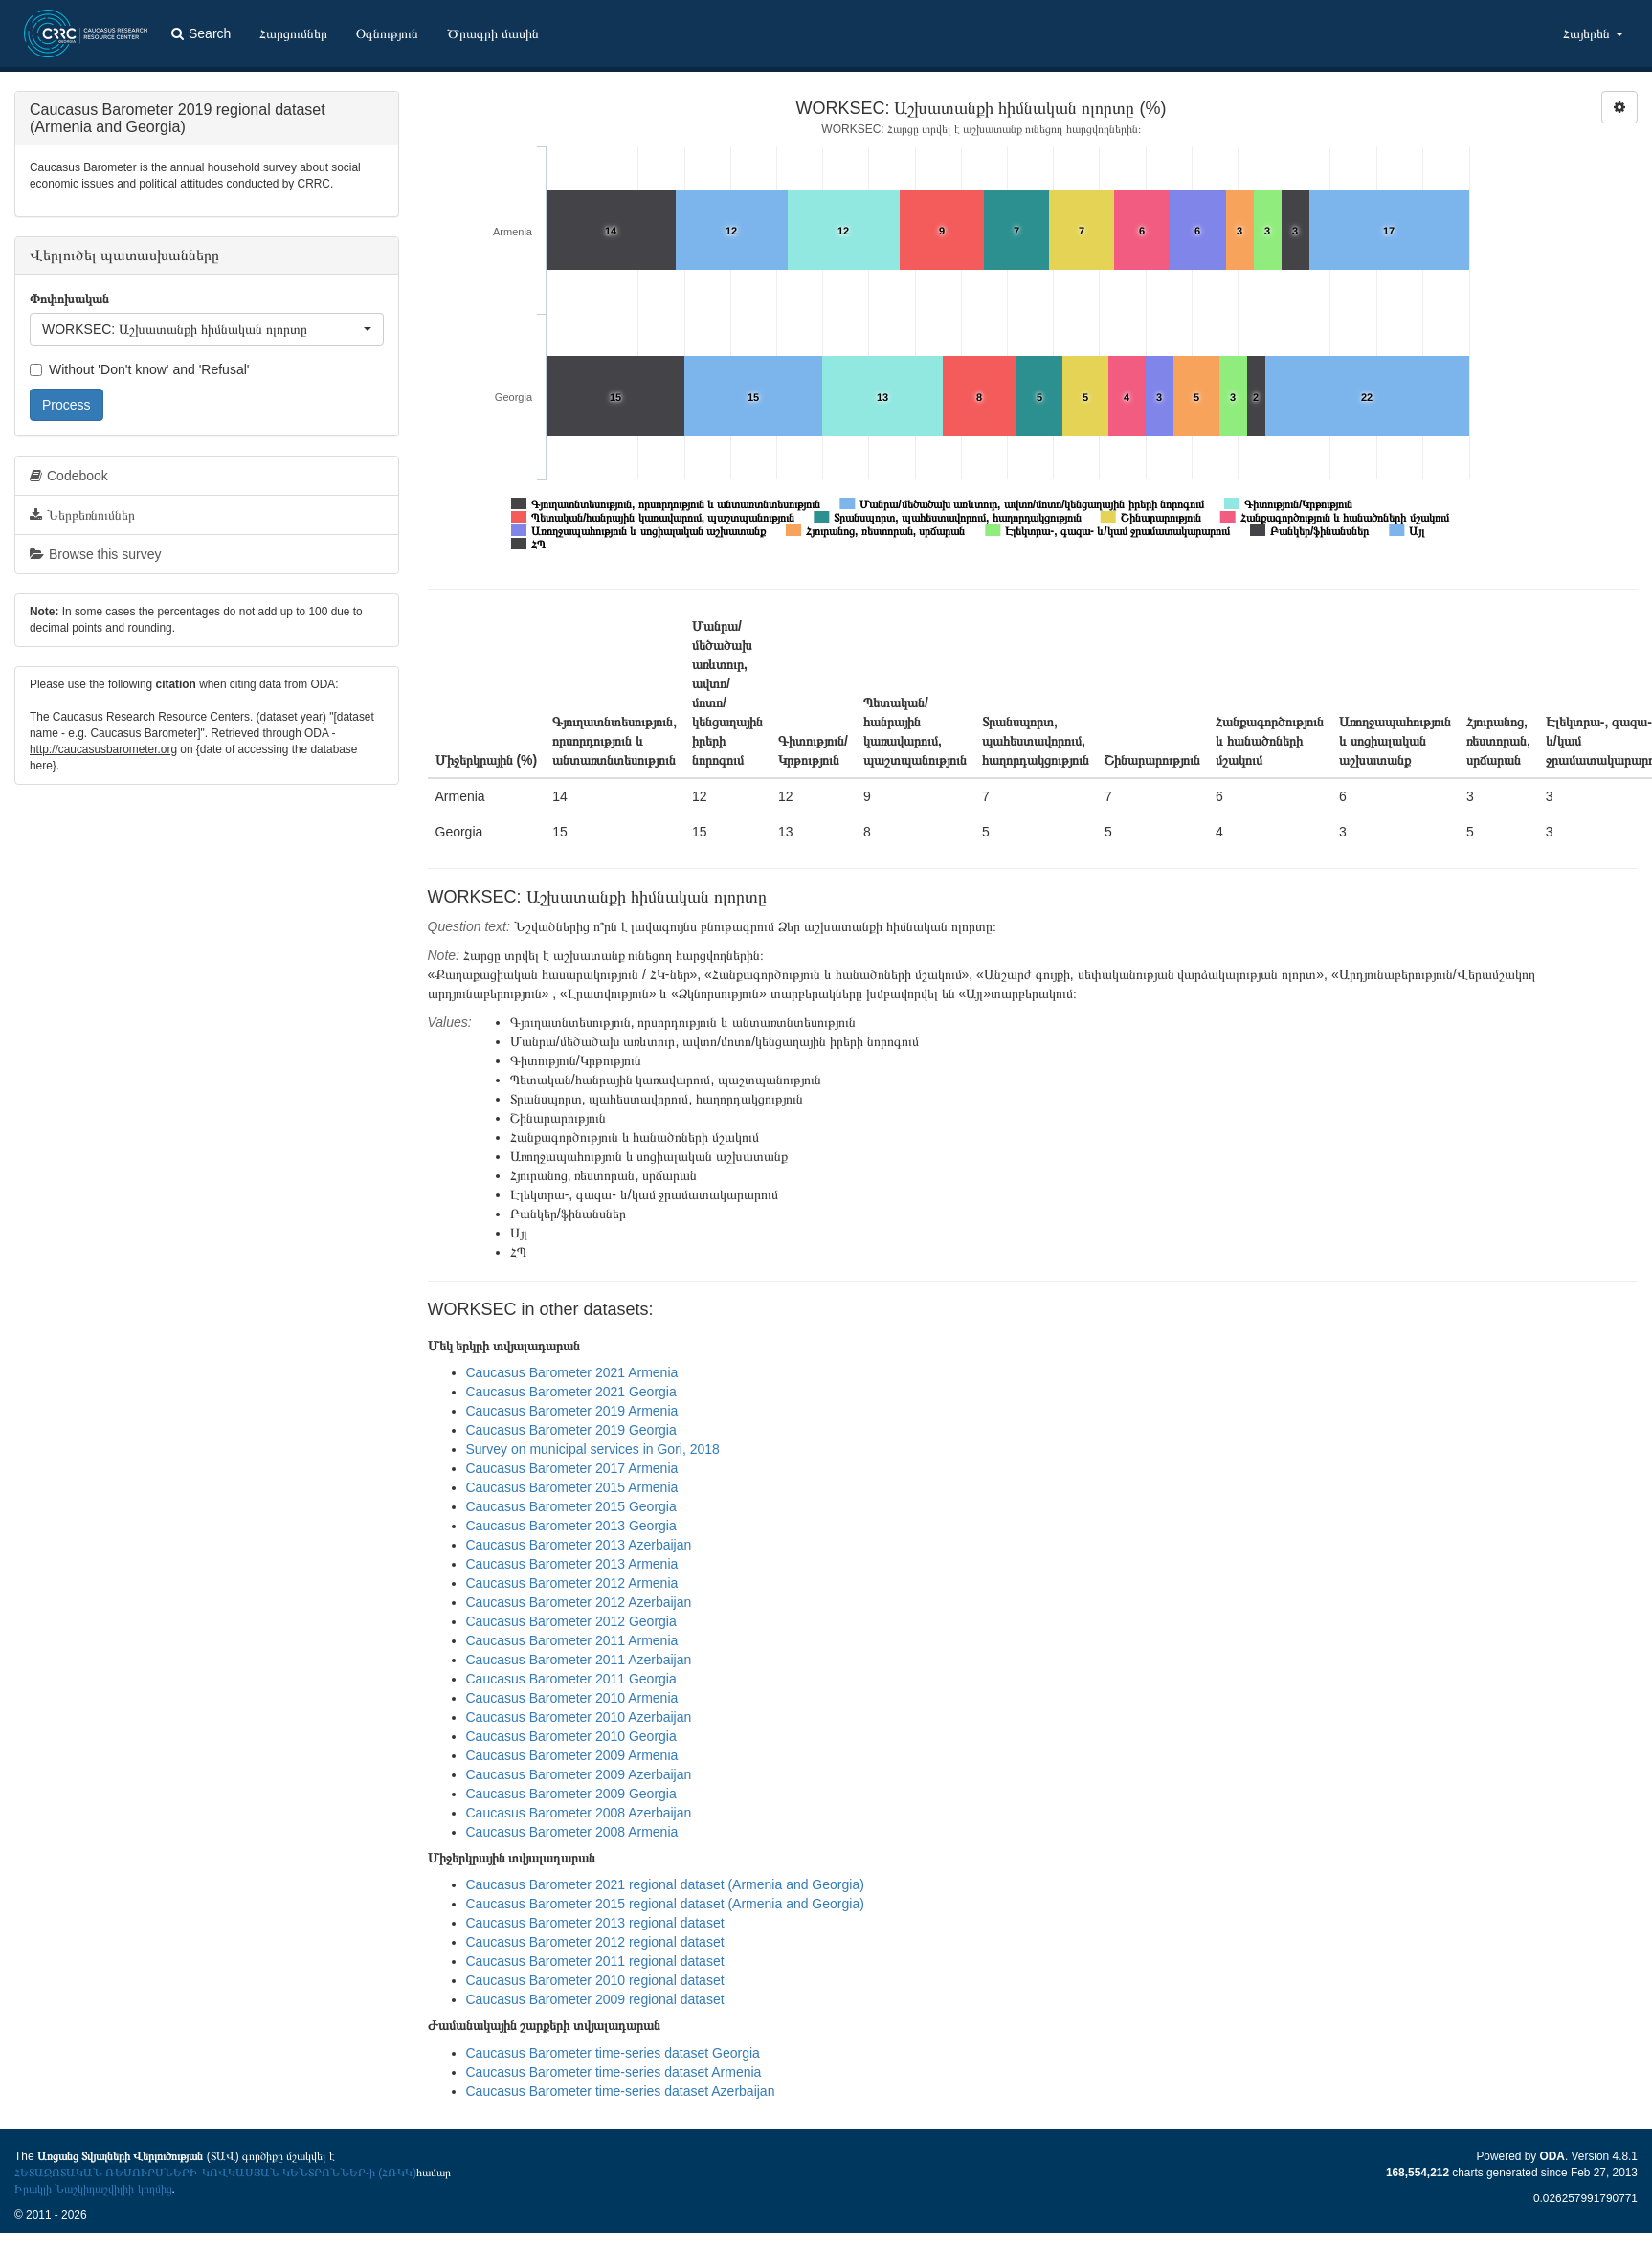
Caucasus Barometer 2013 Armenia (572, 1564)
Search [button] (201, 33)
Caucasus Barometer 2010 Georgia (571, 1736)
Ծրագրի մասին (493, 33)
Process (66, 404)
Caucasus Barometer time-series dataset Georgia (613, 2053)
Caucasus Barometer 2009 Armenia (572, 1755)
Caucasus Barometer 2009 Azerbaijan (579, 1774)
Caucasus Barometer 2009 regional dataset (595, 1999)
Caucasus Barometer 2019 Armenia (572, 1410)
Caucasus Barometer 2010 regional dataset (595, 1980)
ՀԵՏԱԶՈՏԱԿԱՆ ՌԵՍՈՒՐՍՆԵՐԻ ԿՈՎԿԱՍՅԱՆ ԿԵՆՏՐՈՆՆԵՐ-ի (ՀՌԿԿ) (215, 2172)
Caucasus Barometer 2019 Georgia (571, 1430)
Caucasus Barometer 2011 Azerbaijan (579, 1659)
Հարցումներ (293, 33)
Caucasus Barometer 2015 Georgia (571, 1506)
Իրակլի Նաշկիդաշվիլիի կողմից (93, 2189)
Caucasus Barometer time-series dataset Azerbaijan (620, 2091)
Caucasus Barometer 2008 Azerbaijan (579, 1812)
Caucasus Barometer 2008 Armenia (572, 1832)
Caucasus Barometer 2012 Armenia (572, 1583)
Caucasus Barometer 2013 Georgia (571, 1525)
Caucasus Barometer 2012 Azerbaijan (579, 1602)
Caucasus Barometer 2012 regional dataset (595, 1942)
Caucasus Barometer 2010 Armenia (572, 1698)
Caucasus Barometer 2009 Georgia (571, 1793)
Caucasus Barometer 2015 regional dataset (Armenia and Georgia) (665, 1903)
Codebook (69, 475)
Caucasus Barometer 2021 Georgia (571, 1391)
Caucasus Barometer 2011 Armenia (572, 1640)
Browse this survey (95, 554)
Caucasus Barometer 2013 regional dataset (595, 1922)
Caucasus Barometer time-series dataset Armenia (614, 2072)
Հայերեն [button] (1593, 33)
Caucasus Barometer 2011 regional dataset (595, 1961)
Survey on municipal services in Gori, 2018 (593, 1449)
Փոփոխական (69, 298)
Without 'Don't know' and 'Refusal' (139, 369)
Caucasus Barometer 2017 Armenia (572, 1468)
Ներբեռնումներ (82, 515)
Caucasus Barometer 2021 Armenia (572, 1372)
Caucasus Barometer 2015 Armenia (572, 1487)
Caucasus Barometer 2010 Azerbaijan (579, 1717)
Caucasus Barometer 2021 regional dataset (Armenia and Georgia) (665, 1884)
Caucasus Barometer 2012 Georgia (571, 1621)
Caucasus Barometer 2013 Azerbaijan (579, 1544)
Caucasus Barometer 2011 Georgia (571, 1678)
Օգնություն (387, 33)
